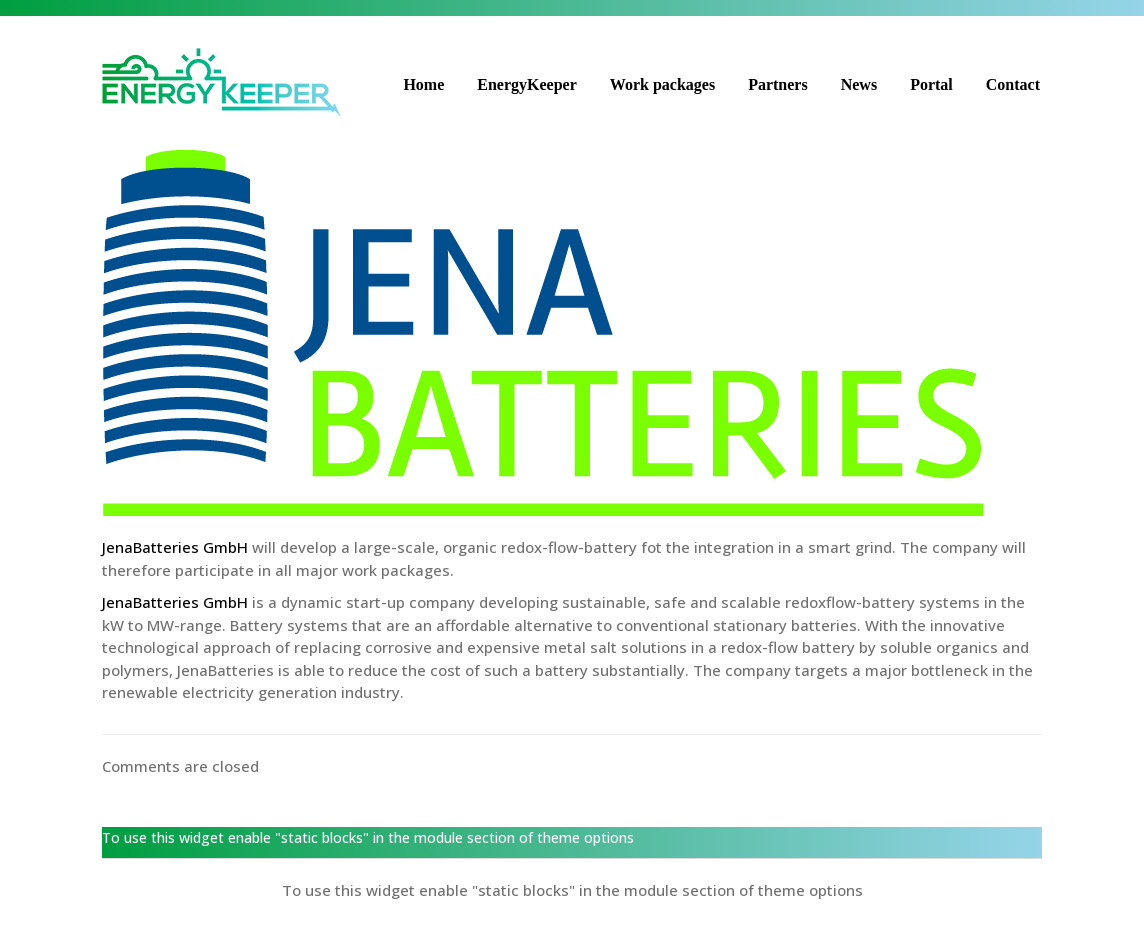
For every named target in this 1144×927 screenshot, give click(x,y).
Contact (1013, 84)
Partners (778, 84)
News (859, 84)
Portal (931, 84)
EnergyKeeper (527, 84)
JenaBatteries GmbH (175, 547)
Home (423, 84)
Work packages (662, 84)
